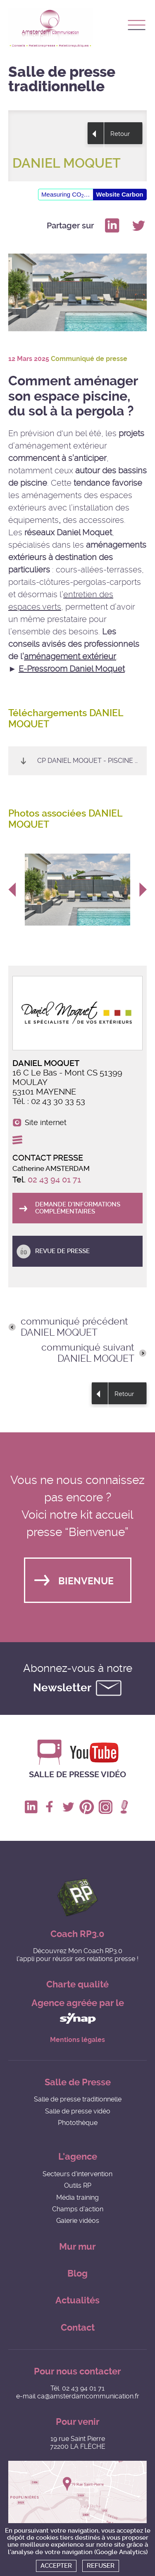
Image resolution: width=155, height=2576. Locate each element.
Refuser (100, 2565)
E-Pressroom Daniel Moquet (72, 669)
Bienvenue (86, 1581)
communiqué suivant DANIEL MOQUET (87, 1353)
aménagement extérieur (70, 656)
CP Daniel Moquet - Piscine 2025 (92, 760)
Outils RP (77, 2185)
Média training (77, 2197)
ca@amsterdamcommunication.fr (88, 2396)
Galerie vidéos (77, 2221)
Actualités (77, 2300)
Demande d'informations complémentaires (77, 1208)
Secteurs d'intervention (77, 2174)
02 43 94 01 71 (54, 1180)
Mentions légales (77, 2040)
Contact (78, 2327)
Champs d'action (77, 2209)
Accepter (56, 2565)
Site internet (46, 1122)
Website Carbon (119, 194)
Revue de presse (62, 1251)
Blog (77, 2273)
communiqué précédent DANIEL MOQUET (74, 1327)
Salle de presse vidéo (77, 1774)
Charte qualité (77, 1984)
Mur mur (77, 2246)
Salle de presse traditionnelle (78, 2099)
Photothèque (78, 2123)
